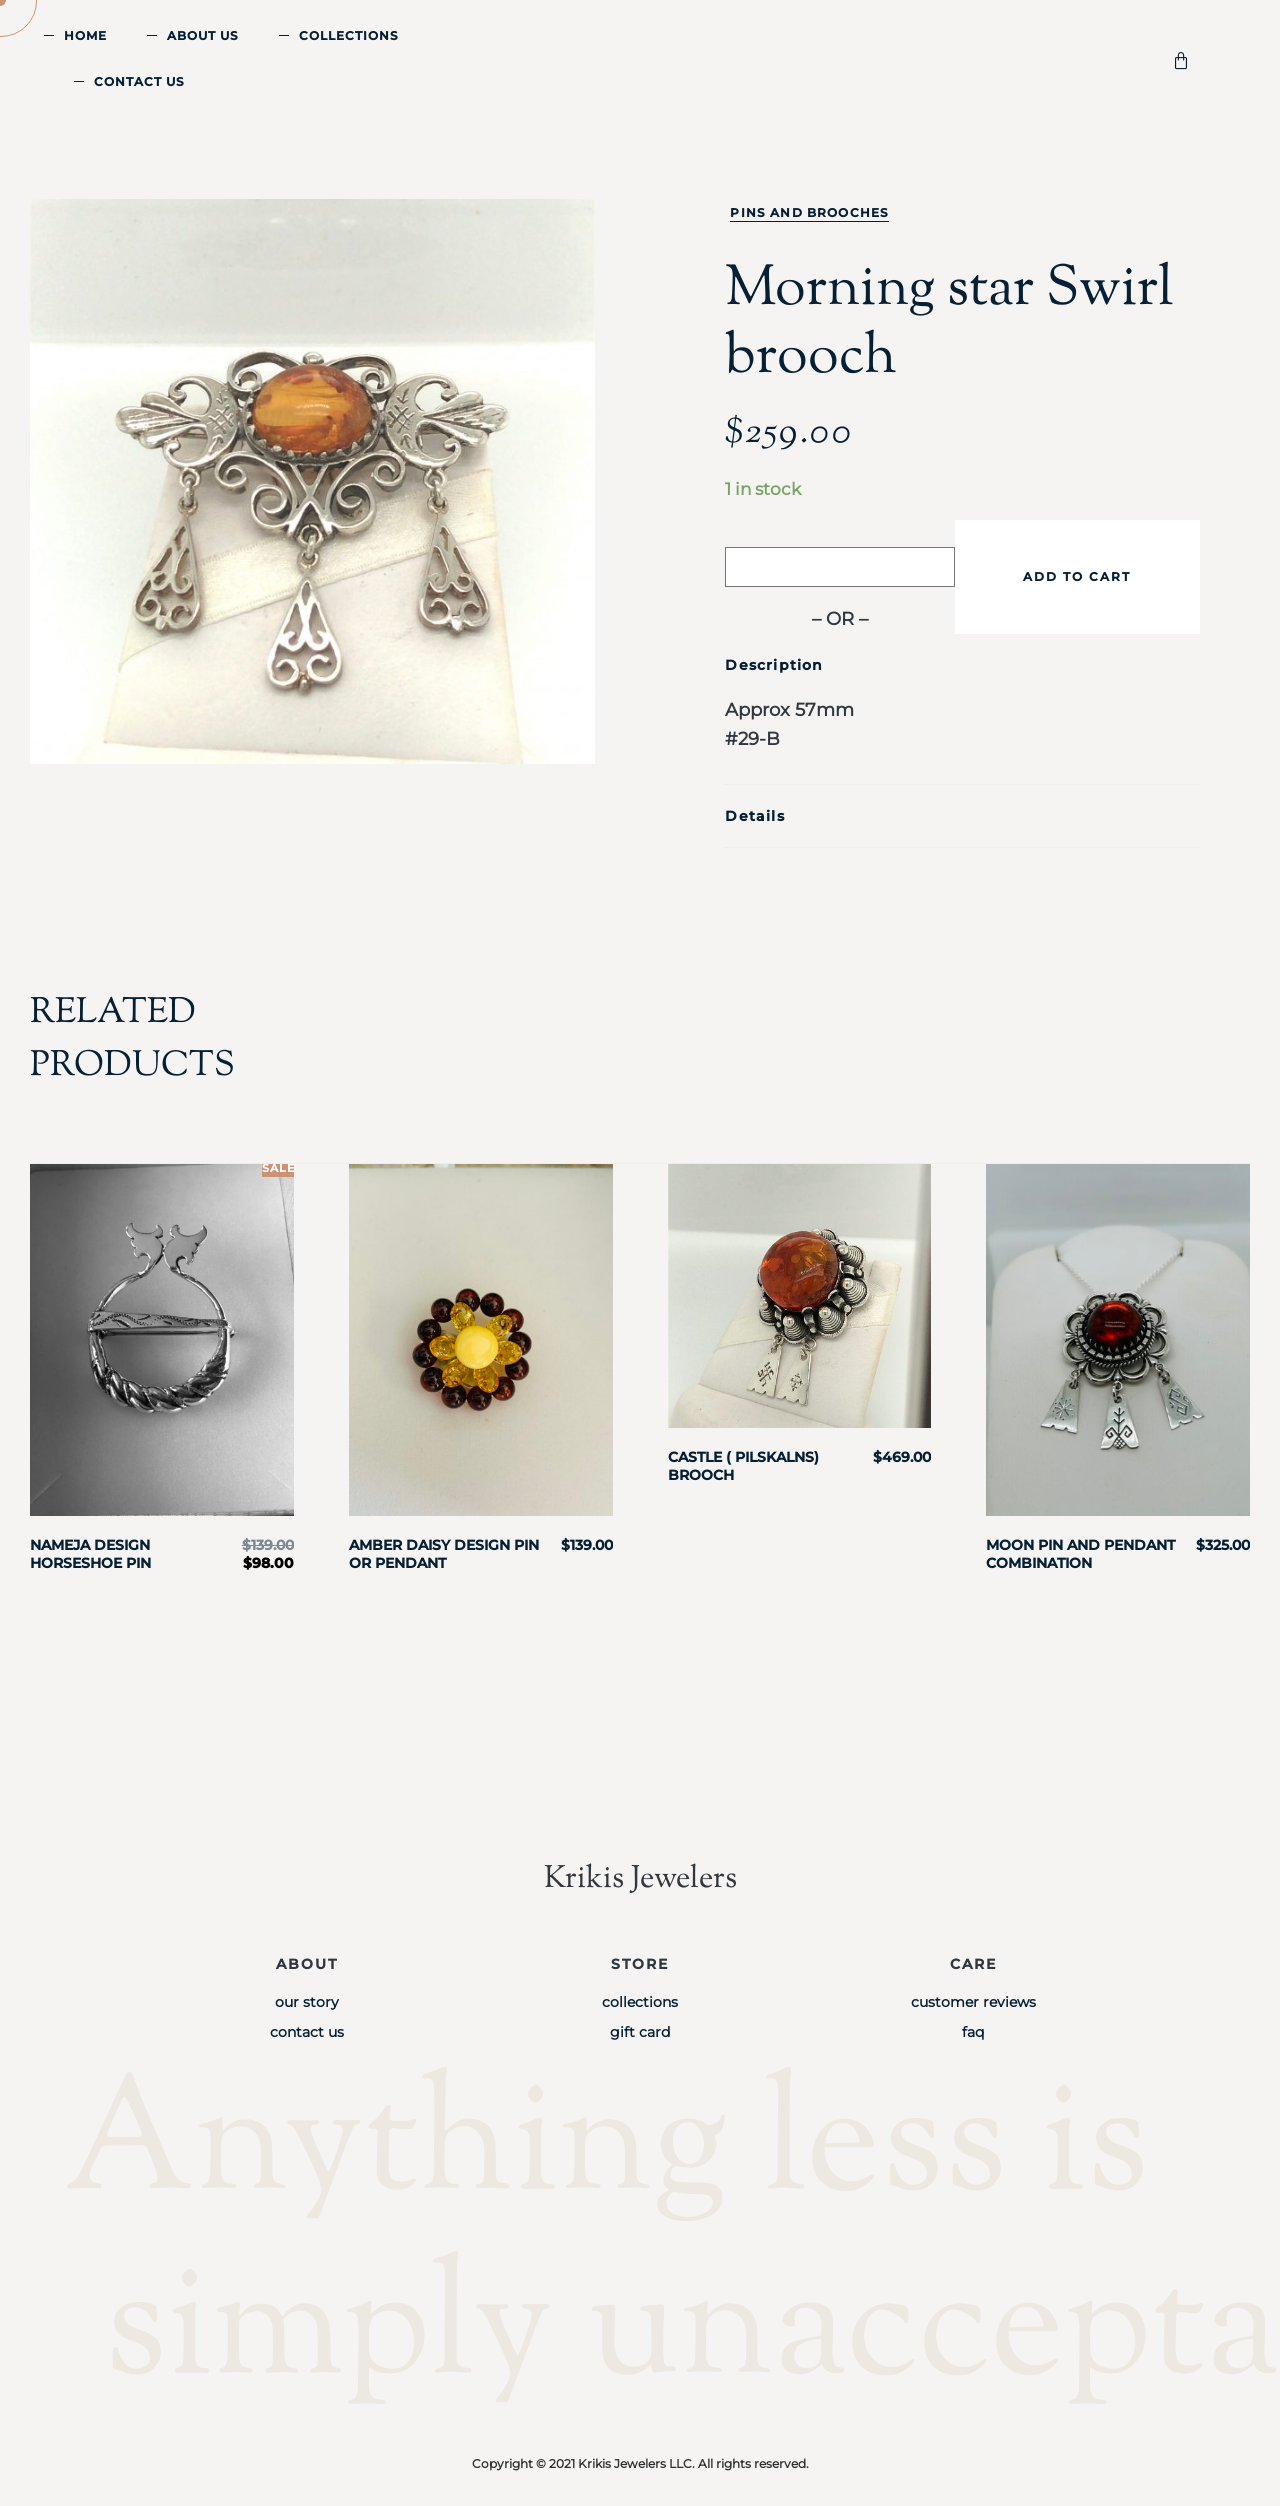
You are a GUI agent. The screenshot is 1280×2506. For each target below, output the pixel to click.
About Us (203, 35)
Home (85, 35)
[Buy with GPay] (840, 567)
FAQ (973, 2032)
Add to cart (1077, 576)
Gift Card (640, 2032)
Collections (349, 35)
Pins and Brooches (809, 212)
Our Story (307, 2002)
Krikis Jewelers (640, 1878)
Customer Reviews (973, 2002)
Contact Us (139, 81)
